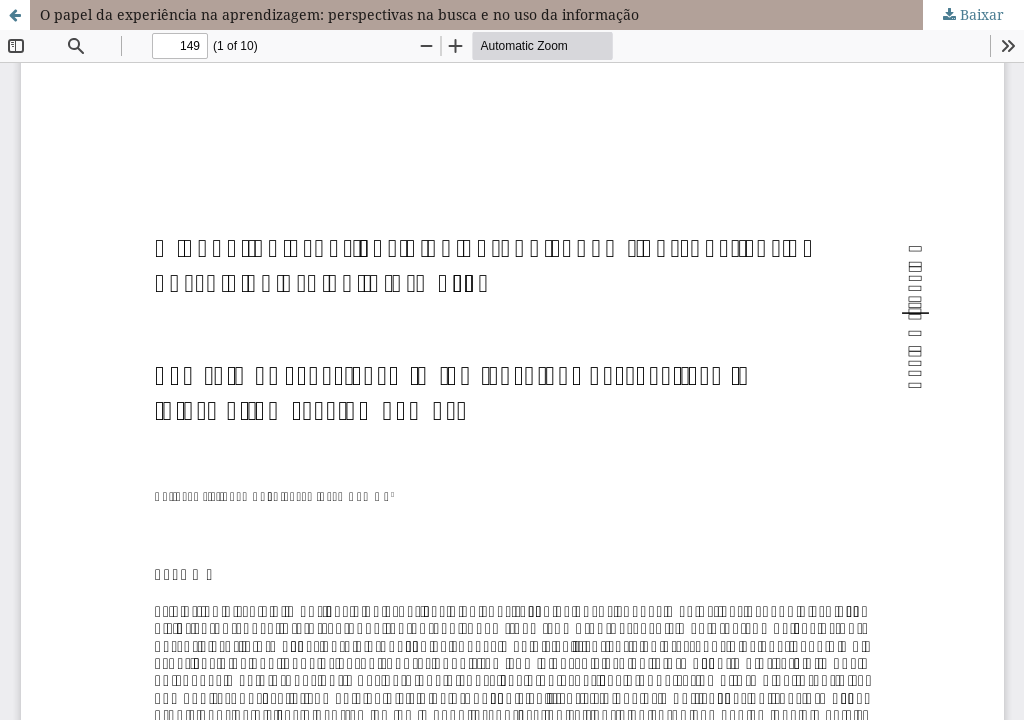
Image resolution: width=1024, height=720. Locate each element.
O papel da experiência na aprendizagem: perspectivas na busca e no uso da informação (339, 14)
